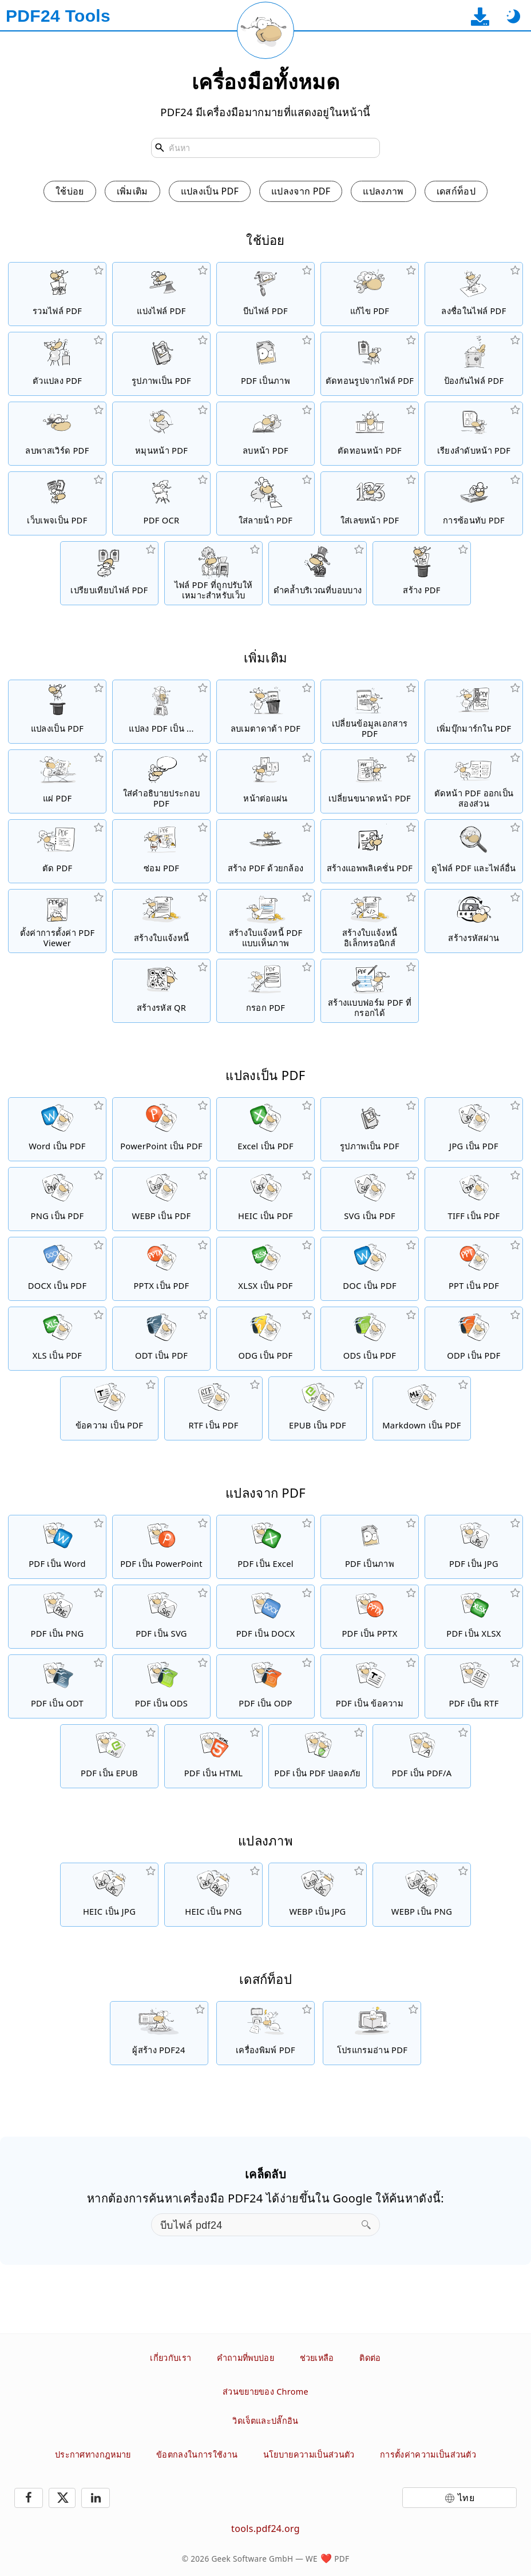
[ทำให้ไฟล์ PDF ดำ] (317, 573)
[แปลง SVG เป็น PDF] (369, 1199)
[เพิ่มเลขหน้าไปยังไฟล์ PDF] (369, 503)
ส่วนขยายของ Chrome (265, 2391)
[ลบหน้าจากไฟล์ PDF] (265, 434)
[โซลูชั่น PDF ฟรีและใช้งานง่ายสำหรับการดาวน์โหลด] (159, 2033)
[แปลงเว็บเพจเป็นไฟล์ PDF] (57, 503)
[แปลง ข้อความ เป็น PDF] (109, 1408)
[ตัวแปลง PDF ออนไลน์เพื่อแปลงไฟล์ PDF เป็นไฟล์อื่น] (161, 712)
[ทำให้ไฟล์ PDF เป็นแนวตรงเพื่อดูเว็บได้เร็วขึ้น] (213, 573)
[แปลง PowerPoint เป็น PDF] (161, 1129)
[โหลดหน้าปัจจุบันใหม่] (265, 30)
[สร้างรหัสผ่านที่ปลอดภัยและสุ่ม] (474, 921)
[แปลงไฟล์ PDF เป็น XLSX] (474, 1617)
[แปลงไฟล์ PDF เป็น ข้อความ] (369, 1686)
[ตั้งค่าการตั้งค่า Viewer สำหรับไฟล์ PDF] (57, 921)
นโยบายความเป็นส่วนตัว (309, 2454)
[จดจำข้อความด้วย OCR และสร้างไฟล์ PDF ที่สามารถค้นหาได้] (161, 503)
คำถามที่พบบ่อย (245, 2357)
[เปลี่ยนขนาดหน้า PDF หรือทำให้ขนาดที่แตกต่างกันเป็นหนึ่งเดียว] (369, 781)
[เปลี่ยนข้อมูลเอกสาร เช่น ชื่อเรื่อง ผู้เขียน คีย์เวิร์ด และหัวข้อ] (369, 712)
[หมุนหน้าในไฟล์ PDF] (161, 434)
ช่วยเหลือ (317, 2357)
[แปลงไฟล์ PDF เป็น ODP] (265, 1686)
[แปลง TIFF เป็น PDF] (474, 1199)
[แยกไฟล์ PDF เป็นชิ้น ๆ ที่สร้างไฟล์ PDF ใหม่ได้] (161, 294)
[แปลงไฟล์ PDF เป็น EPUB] (109, 1756)
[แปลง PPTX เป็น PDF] (161, 1269)
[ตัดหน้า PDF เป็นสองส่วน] (474, 781)
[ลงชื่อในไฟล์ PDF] (474, 294)
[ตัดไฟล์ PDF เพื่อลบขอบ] (57, 851)
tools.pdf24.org (265, 2528)
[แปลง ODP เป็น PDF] (474, 1339)
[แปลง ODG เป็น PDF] (265, 1339)
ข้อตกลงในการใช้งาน (196, 2454)
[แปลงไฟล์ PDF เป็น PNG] (57, 1617)
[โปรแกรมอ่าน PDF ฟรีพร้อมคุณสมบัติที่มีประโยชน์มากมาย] (372, 2033)
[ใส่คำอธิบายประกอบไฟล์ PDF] (161, 781)
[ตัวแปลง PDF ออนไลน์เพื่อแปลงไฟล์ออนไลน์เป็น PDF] (57, 712)
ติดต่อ (370, 2357)
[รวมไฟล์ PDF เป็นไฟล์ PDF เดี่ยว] (57, 294)
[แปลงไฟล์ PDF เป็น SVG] (161, 1617)
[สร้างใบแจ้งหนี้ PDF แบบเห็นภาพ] (265, 921)
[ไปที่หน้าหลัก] (58, 16)
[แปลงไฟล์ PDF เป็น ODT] (57, 1686)
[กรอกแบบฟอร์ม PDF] (265, 991)
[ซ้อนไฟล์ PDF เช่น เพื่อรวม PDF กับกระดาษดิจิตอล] (474, 503)
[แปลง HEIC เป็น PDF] (265, 1199)
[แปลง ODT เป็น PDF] (161, 1339)
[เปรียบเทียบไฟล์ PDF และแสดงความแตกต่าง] (109, 573)
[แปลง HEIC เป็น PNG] (213, 1895)
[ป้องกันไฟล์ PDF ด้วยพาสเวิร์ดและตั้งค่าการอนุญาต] (474, 364)
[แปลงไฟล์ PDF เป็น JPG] (474, 1547)
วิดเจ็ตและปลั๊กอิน (265, 2420)
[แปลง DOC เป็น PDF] (369, 1269)
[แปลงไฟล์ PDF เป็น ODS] (161, 1686)
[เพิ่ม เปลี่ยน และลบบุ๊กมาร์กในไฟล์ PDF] (474, 712)
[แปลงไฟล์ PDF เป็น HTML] (213, 1756)
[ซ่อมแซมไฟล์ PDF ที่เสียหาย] (161, 851)
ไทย (466, 2497)
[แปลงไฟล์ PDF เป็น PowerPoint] (161, 1547)
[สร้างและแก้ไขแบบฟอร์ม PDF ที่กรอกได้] (369, 991)
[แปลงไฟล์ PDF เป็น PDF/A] (422, 1756)
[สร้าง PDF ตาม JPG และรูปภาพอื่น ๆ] (161, 364)
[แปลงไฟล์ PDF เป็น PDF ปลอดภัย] (317, 1756)
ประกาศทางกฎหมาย (93, 2454)
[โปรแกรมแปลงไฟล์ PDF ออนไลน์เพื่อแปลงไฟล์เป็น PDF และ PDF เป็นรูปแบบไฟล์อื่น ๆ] (57, 364)
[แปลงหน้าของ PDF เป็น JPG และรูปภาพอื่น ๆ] (265, 364)
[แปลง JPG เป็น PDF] (474, 1129)
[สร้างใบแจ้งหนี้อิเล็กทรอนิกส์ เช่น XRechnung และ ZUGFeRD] (369, 921)
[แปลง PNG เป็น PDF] (57, 1199)
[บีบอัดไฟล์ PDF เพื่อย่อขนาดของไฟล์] (265, 294)
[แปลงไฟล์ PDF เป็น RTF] (474, 1686)
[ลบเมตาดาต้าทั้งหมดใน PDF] (265, 712)
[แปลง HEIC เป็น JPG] (109, 1895)
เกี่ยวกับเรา (170, 2357)
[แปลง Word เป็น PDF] (57, 1129)
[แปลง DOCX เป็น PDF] (57, 1269)
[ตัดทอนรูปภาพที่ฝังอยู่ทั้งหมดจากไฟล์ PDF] (369, 364)
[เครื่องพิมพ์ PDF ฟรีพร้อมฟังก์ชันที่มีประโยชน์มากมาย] (265, 2033)
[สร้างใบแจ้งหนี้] (161, 921)
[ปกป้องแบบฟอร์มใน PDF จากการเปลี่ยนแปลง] (57, 781)
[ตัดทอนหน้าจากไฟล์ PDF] (369, 434)
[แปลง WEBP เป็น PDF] (161, 1199)
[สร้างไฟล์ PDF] (422, 573)
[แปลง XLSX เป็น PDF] (265, 1269)
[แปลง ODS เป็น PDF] (369, 1339)
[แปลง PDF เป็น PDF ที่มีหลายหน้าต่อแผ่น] (265, 781)
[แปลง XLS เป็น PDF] (57, 1339)
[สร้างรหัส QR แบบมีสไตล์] (161, 991)
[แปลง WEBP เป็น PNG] (422, 1895)
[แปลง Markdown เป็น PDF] (422, 1408)
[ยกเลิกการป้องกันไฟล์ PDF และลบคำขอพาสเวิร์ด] (57, 434)
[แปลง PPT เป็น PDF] (474, 1269)
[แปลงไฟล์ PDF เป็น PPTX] (369, 1617)
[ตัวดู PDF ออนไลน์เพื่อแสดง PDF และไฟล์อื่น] (474, 851)
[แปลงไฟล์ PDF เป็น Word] (57, 1547)
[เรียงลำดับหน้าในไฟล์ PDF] (474, 434)
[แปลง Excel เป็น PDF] (265, 1129)
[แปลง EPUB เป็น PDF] (317, 1408)
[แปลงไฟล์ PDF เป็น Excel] (265, 1547)
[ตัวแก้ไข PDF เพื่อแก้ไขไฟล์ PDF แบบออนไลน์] (369, 294)
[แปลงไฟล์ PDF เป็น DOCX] (265, 1617)
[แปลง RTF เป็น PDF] (213, 1408)
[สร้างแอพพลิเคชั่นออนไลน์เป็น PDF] (369, 851)
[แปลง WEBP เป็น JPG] (317, 1895)
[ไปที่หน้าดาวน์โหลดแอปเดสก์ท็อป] (480, 16)
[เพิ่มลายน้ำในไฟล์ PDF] (265, 503)
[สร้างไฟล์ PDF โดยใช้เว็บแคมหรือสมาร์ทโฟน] (265, 851)
